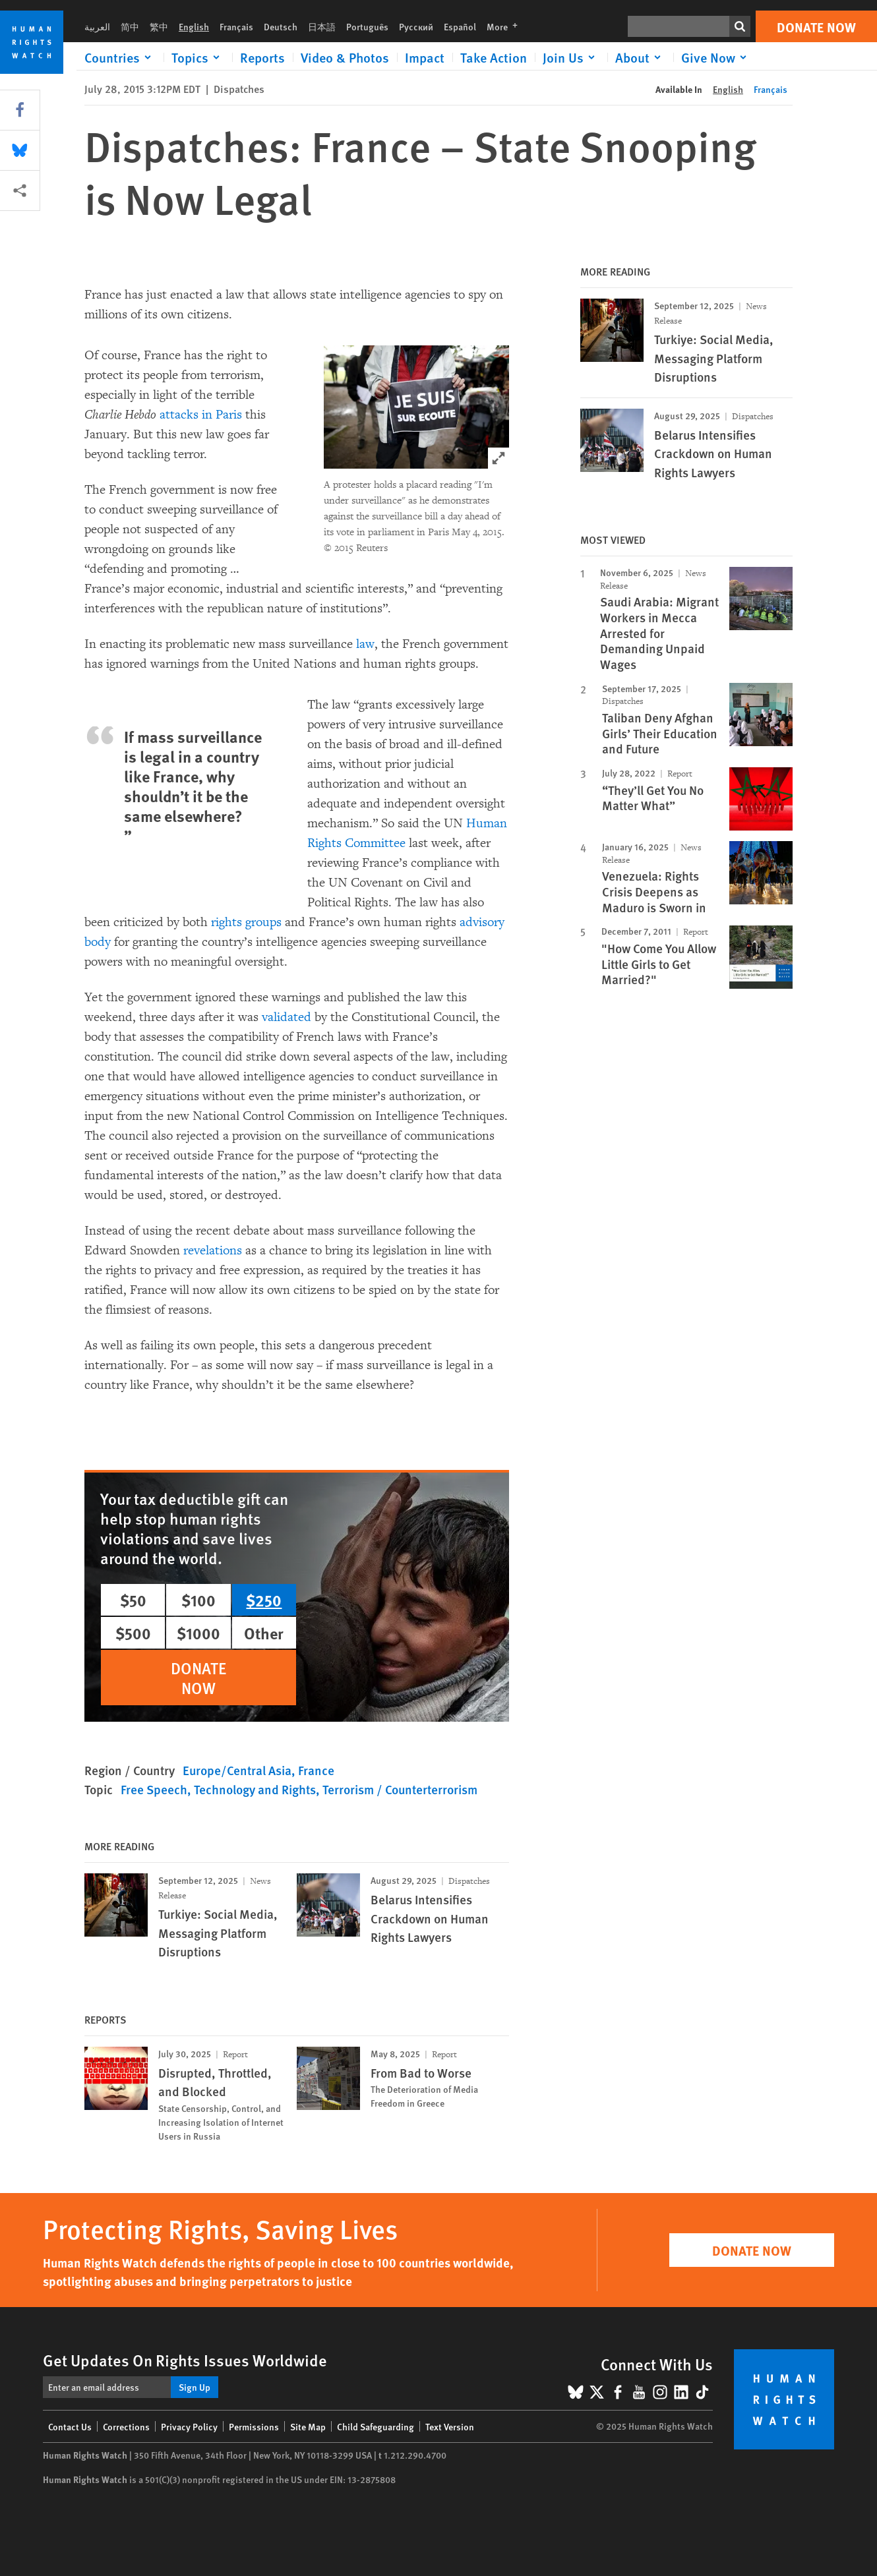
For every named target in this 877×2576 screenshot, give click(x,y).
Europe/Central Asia (237, 1770)
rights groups (246, 922)
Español (460, 26)
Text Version (449, 2426)
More (506, 26)
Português (367, 26)
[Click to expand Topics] (197, 57)
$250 (264, 1600)
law (365, 644)
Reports (262, 57)
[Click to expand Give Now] (716, 57)
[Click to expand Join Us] (571, 57)
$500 (133, 1633)
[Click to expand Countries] (120, 57)
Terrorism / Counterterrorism (399, 1789)
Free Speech (154, 1789)
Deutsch (280, 26)
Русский (416, 26)
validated (286, 1017)
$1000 (198, 1633)
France (316, 1770)
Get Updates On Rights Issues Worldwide (185, 2360)
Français (236, 26)
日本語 (322, 26)
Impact (424, 57)
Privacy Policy (189, 2426)
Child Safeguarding (375, 2426)
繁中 (159, 26)
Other (264, 1633)
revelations (212, 1250)
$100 (198, 1600)
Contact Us (70, 2426)
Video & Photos (345, 57)
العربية (97, 26)
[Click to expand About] (640, 57)
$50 (133, 1600)
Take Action (493, 57)
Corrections (126, 2426)
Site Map (308, 2426)
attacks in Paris (201, 415)
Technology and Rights (255, 1789)
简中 (130, 26)
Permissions (254, 2426)
